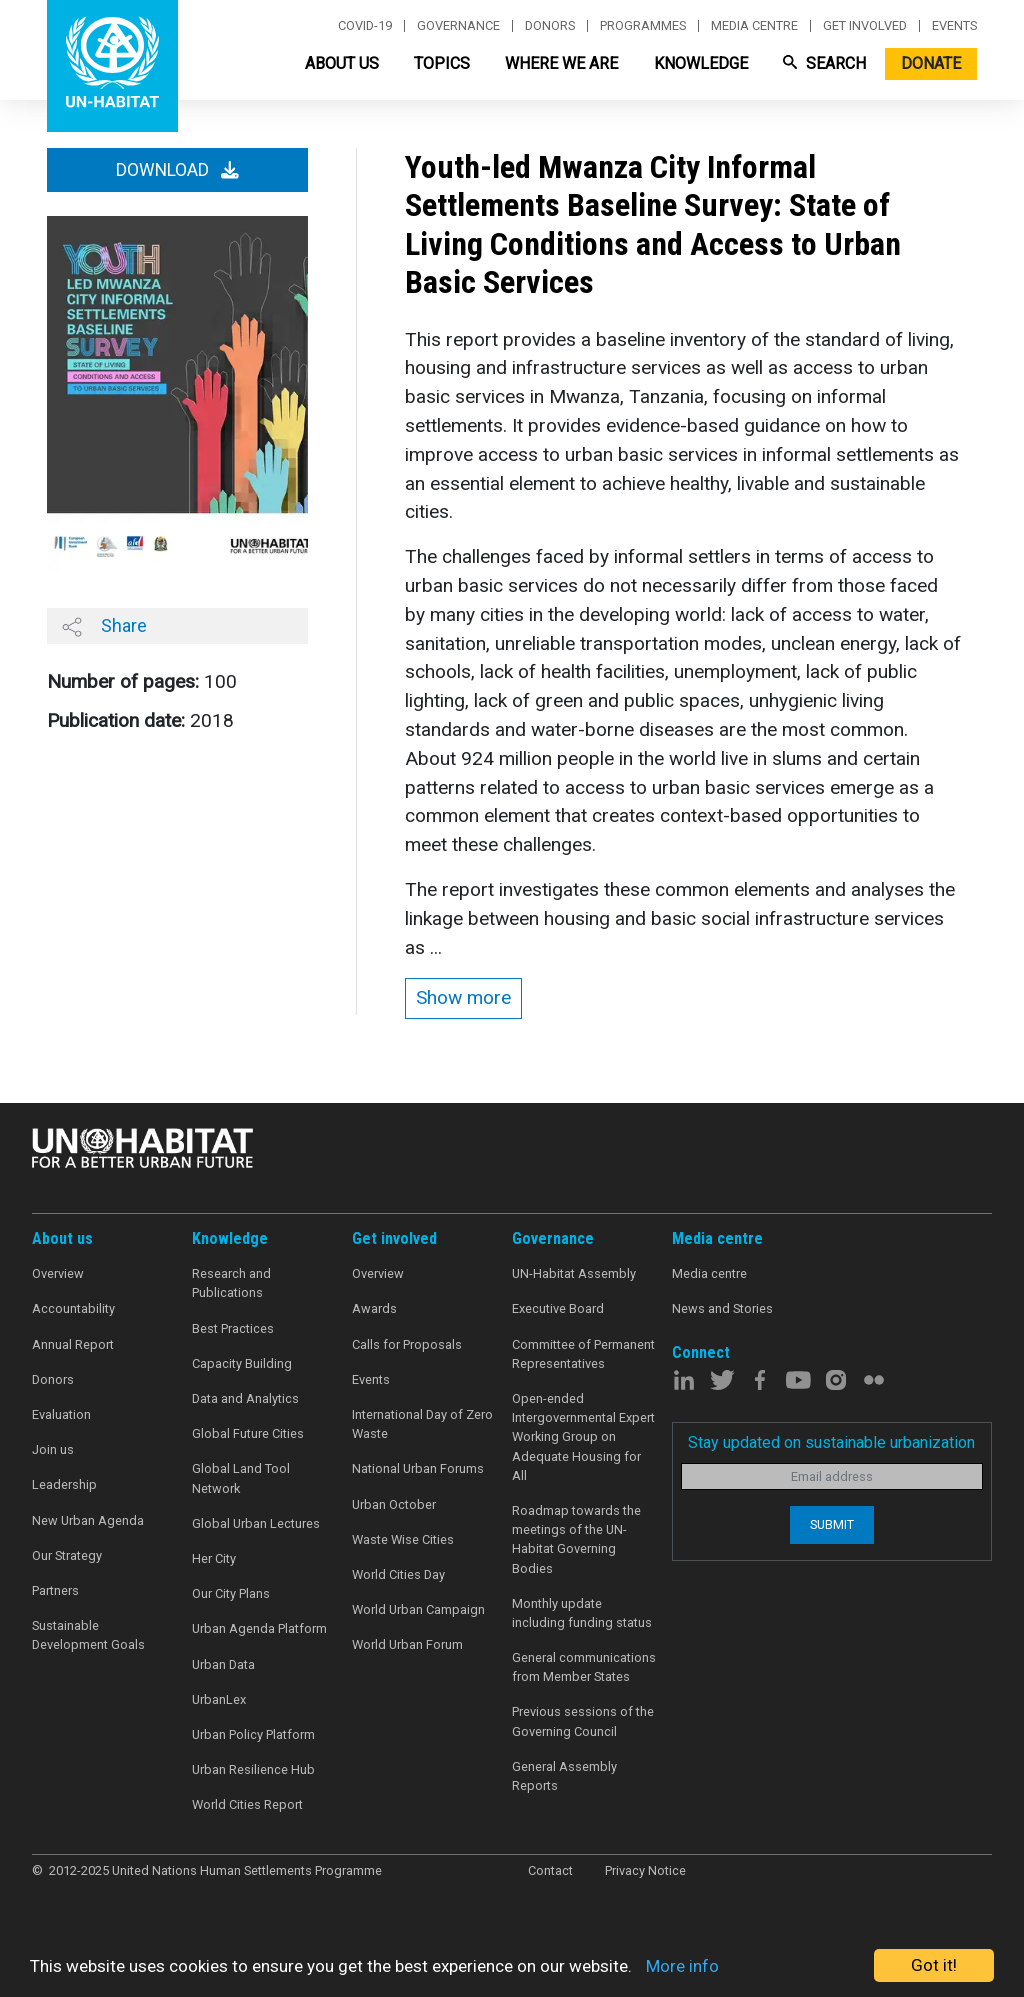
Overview (58, 1273)
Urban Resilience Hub (253, 1769)
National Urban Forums (418, 1468)
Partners (55, 1590)
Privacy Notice (645, 1870)
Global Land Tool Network (241, 1478)
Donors (550, 26)
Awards (374, 1308)
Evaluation (61, 1414)
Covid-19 (365, 26)
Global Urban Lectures (256, 1523)
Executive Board (558, 1308)
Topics (442, 63)
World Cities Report (247, 1804)
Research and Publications (231, 1283)
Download (177, 170)
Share (104, 626)
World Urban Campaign (418, 1609)
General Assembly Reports (564, 1776)
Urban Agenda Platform (259, 1628)
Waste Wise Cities (403, 1539)
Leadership (64, 1484)
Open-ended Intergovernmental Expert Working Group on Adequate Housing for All (583, 1437)
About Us (342, 63)
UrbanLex (219, 1699)
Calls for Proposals (407, 1344)
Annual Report (73, 1344)
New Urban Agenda (88, 1520)
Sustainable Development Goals (88, 1635)
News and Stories (722, 1308)
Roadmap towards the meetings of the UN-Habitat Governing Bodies (576, 1539)
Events (954, 26)
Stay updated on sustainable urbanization (831, 1442)
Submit (832, 1524)
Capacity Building (242, 1363)
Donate (931, 63)
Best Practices (233, 1328)
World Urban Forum (407, 1644)
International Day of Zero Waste (422, 1424)
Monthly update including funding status (582, 1613)
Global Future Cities (248, 1433)
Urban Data (223, 1664)
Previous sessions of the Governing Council (583, 1721)
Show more (463, 997)
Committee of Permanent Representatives (583, 1354)
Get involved (865, 26)
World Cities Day (398, 1574)
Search (824, 63)
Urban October (394, 1504)
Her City (214, 1558)
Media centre (754, 26)
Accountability (73, 1308)
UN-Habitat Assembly (574, 1273)
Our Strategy (67, 1555)
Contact (550, 1870)
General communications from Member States (584, 1667)
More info (682, 1966)
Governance (458, 26)
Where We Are (561, 63)
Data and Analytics (245, 1398)
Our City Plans (231, 1593)
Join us (53, 1449)
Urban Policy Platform (253, 1734)
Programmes (643, 26)
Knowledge (701, 63)
